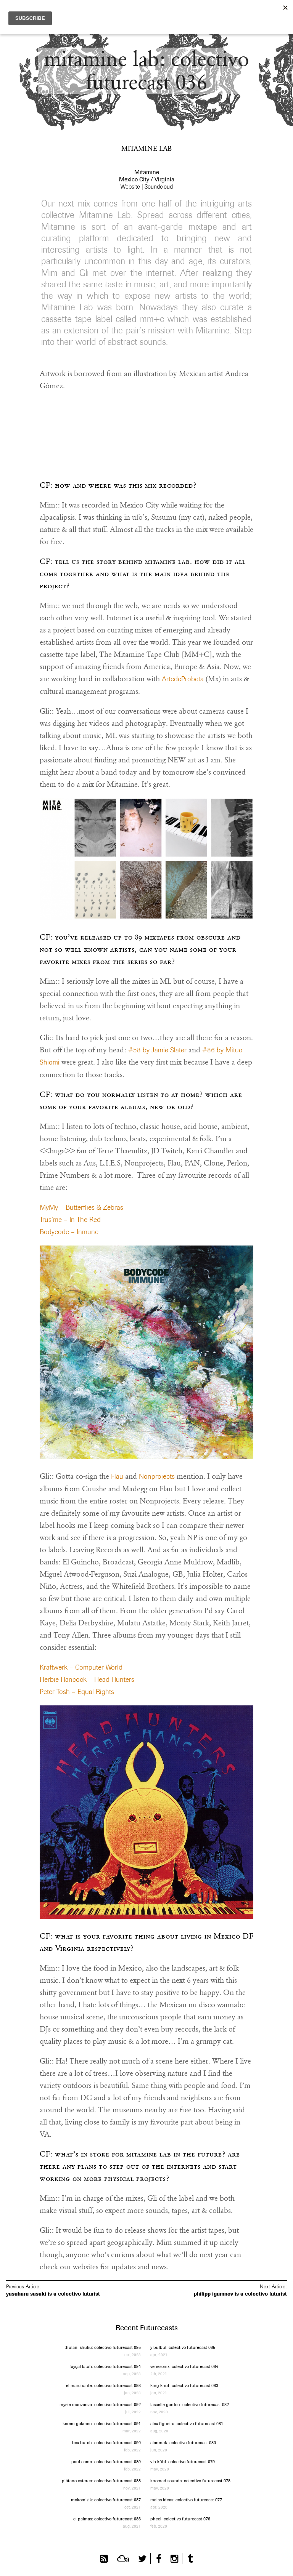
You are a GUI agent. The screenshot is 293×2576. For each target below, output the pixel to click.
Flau (117, 1476)
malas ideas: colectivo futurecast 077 (186, 2499)
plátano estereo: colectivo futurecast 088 (101, 2480)
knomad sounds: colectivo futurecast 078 (190, 2480)
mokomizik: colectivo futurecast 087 (106, 2499)
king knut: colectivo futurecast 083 (184, 2385)
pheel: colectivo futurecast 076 (180, 2519)
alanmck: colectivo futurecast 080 (183, 2442)
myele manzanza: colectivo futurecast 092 (100, 2404)
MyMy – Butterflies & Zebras (81, 1207)
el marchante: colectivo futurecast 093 (103, 2385)
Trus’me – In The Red (70, 1219)
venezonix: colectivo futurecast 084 (184, 2366)
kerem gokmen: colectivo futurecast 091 (102, 2423)
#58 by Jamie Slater (157, 1049)
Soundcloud (159, 186)
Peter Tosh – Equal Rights (77, 1691)
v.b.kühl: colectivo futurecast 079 (182, 2461)
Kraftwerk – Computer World (81, 1667)
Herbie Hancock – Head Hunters (87, 1679)
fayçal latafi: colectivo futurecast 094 (105, 2366)
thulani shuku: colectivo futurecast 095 (102, 2347)
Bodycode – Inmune (69, 1231)
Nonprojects (157, 1476)
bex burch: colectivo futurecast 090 (106, 2442)
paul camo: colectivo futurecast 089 (106, 2461)
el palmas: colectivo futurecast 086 (107, 2519)
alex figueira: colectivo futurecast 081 (186, 2423)
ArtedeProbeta (183, 678)
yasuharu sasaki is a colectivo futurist (53, 2293)
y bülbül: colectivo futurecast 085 (182, 2347)
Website (130, 186)
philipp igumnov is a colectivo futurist (240, 2293)
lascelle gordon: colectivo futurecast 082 (189, 2404)
